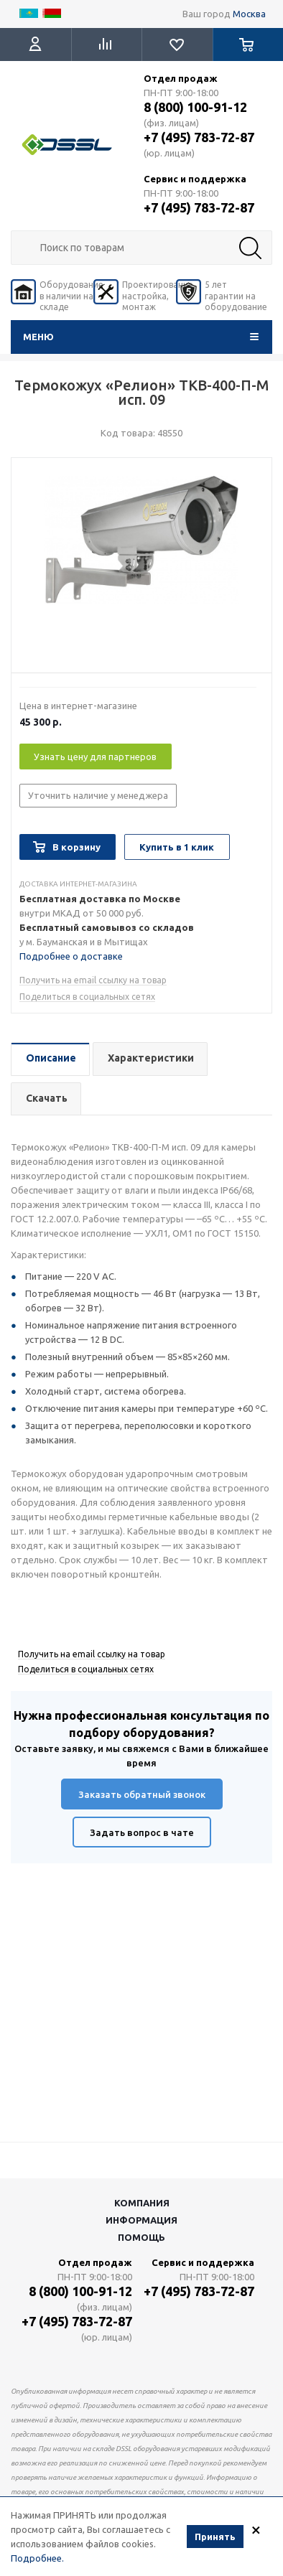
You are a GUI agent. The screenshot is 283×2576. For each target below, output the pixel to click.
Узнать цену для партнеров (95, 756)
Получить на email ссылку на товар (93, 980)
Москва (249, 14)
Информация (141, 2220)
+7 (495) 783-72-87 (199, 137)
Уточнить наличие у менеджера (98, 795)
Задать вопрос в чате (142, 1832)
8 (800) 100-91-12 (195, 107)
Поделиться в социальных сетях (87, 996)
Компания (142, 2203)
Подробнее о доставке (71, 956)
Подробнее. (37, 2559)
